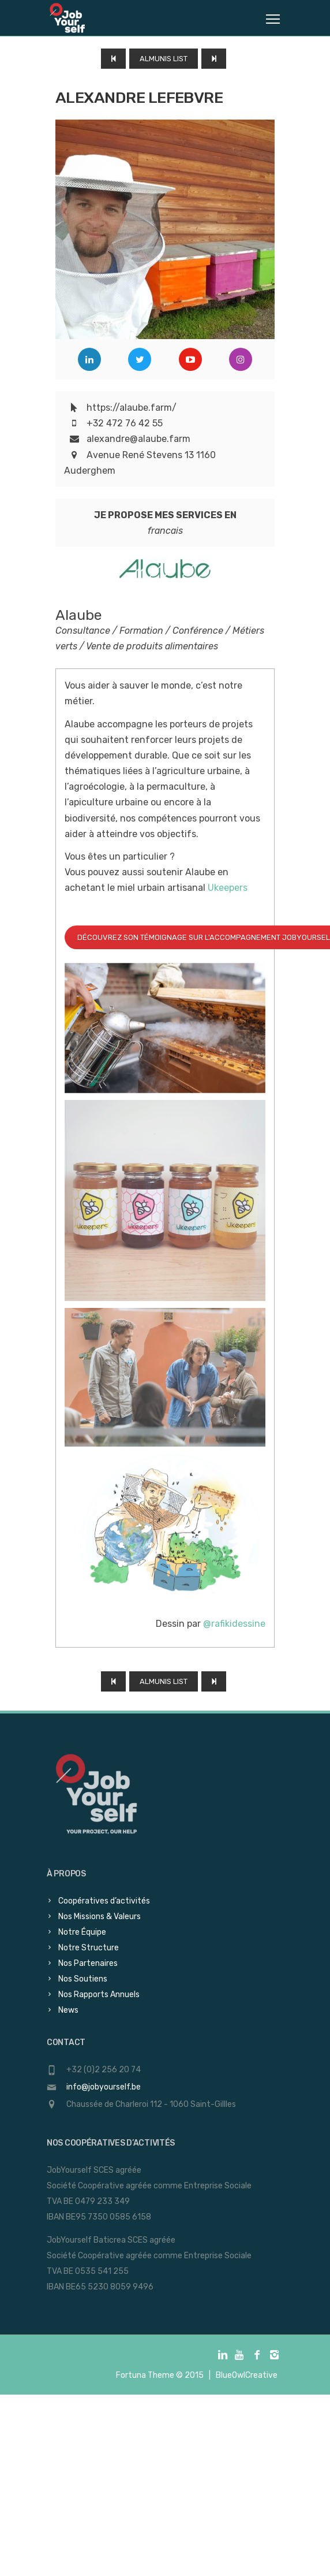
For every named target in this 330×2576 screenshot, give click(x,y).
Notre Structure (88, 1948)
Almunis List (163, 58)
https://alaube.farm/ (132, 407)
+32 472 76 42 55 (125, 423)
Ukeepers (229, 887)
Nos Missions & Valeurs (99, 1916)
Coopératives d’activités (104, 1901)
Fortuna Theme (145, 2375)
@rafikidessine (234, 1623)
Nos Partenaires (88, 1963)
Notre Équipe (82, 1932)
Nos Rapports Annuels (99, 1994)
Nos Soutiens (82, 1979)
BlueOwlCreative (247, 2375)
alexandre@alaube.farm (138, 438)
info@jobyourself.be (103, 2087)
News (68, 2010)
